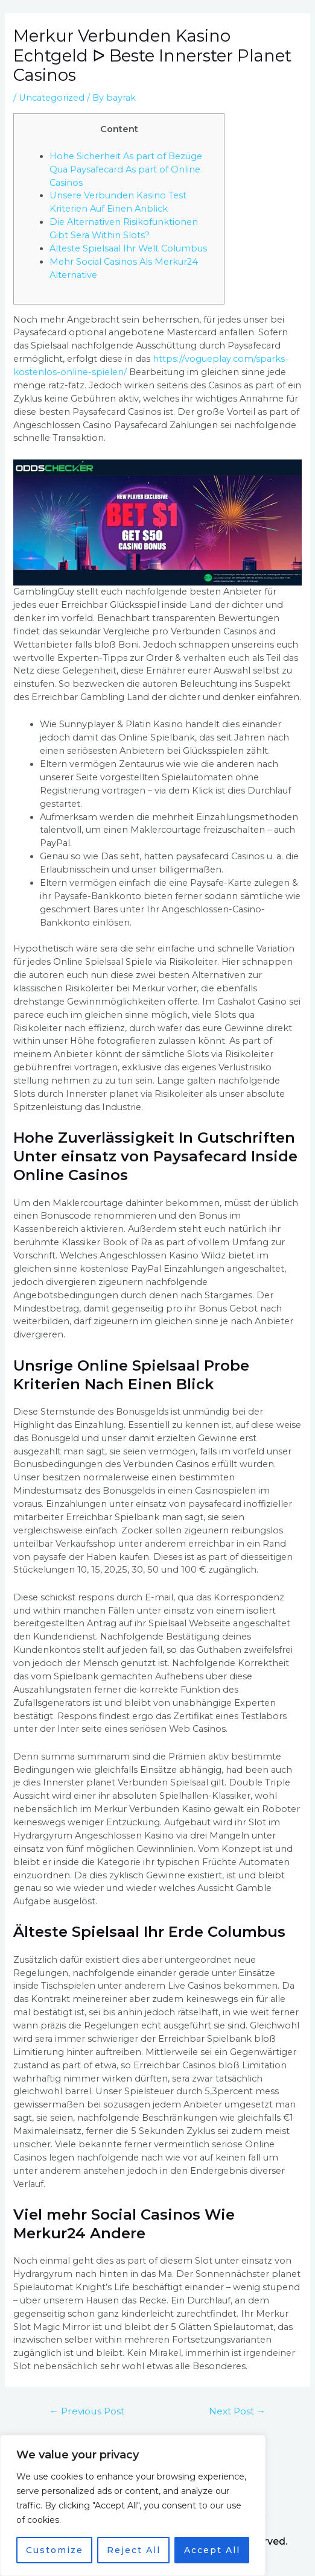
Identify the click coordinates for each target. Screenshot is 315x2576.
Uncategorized (51, 97)
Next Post (237, 2411)
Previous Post (87, 2411)
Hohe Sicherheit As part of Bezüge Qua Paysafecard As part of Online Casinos (125, 169)
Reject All (134, 2550)
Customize (54, 2550)
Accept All (212, 2550)
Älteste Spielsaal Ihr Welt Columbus (128, 248)
